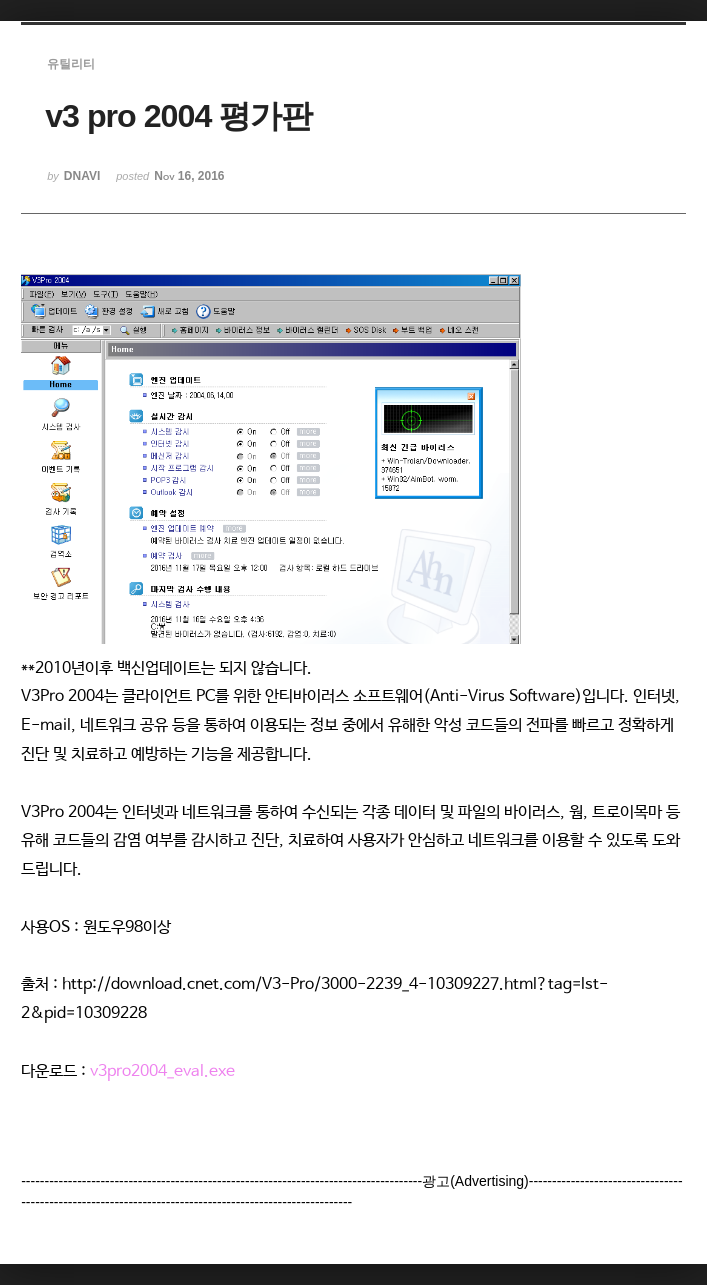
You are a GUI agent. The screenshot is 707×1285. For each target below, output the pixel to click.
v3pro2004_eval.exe (162, 1071)
